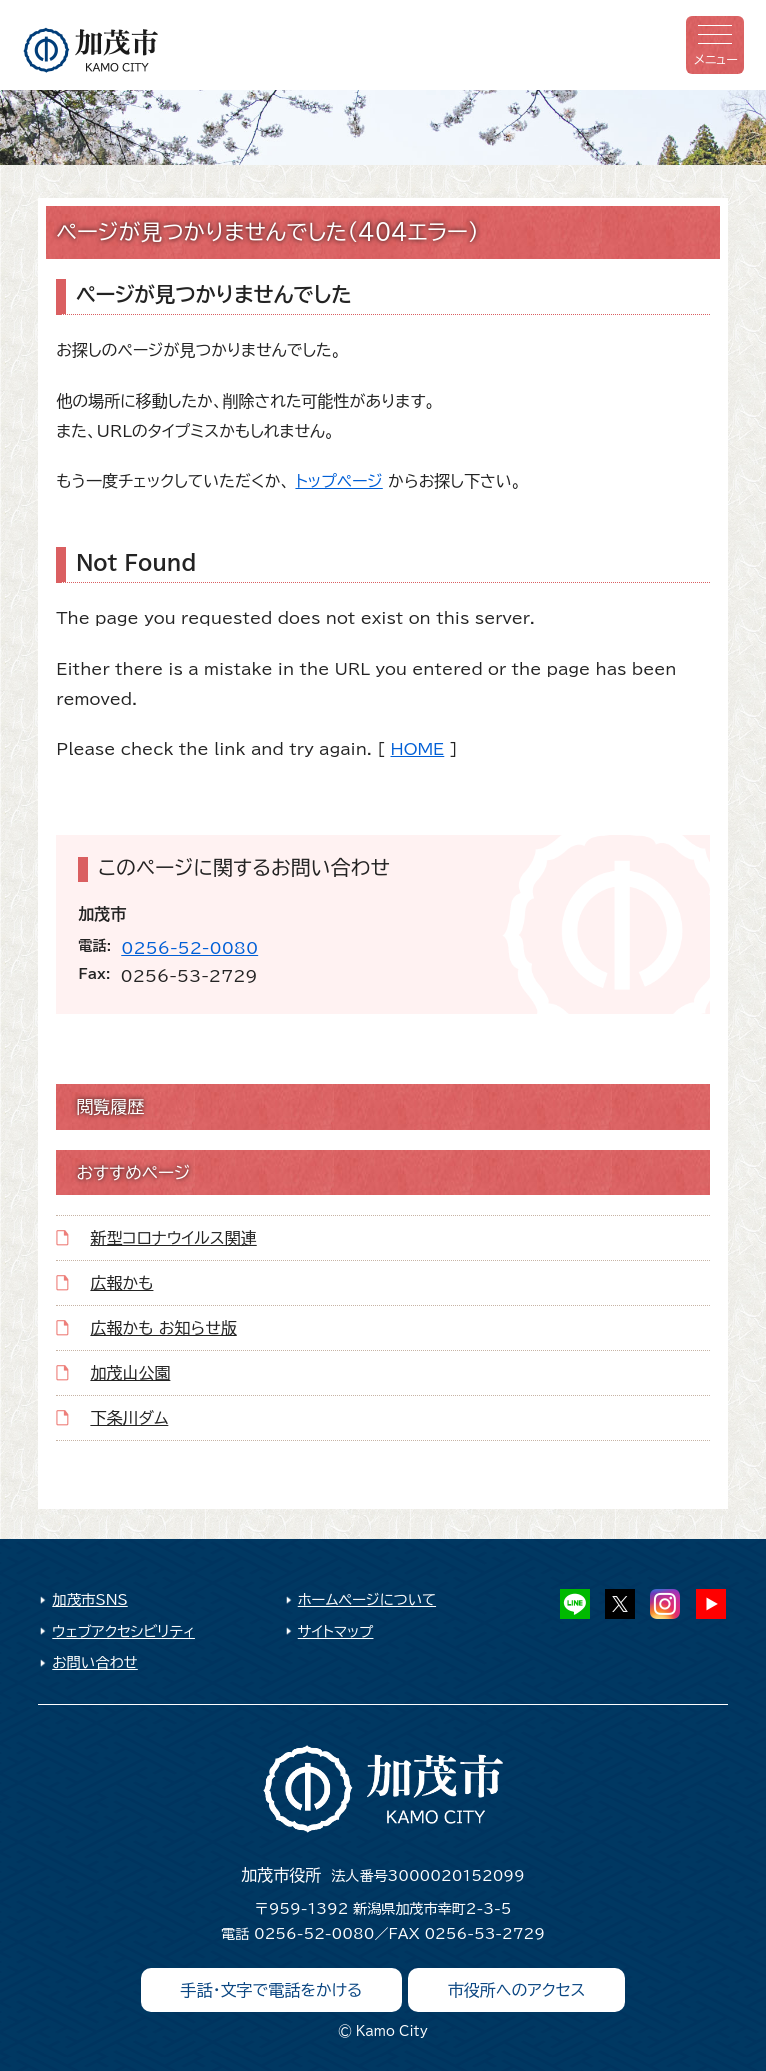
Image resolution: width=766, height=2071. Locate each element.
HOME (418, 749)
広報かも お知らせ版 (163, 1328)
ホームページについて (367, 1599)
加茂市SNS (89, 1599)
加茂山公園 (130, 1373)
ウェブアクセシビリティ (123, 1631)
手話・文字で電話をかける (272, 1990)
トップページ (338, 481)
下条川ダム (129, 1418)
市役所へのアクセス (517, 1990)
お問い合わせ (95, 1662)
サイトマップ (336, 1631)
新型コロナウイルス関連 (173, 1238)
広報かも (121, 1283)
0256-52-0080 (189, 948)
